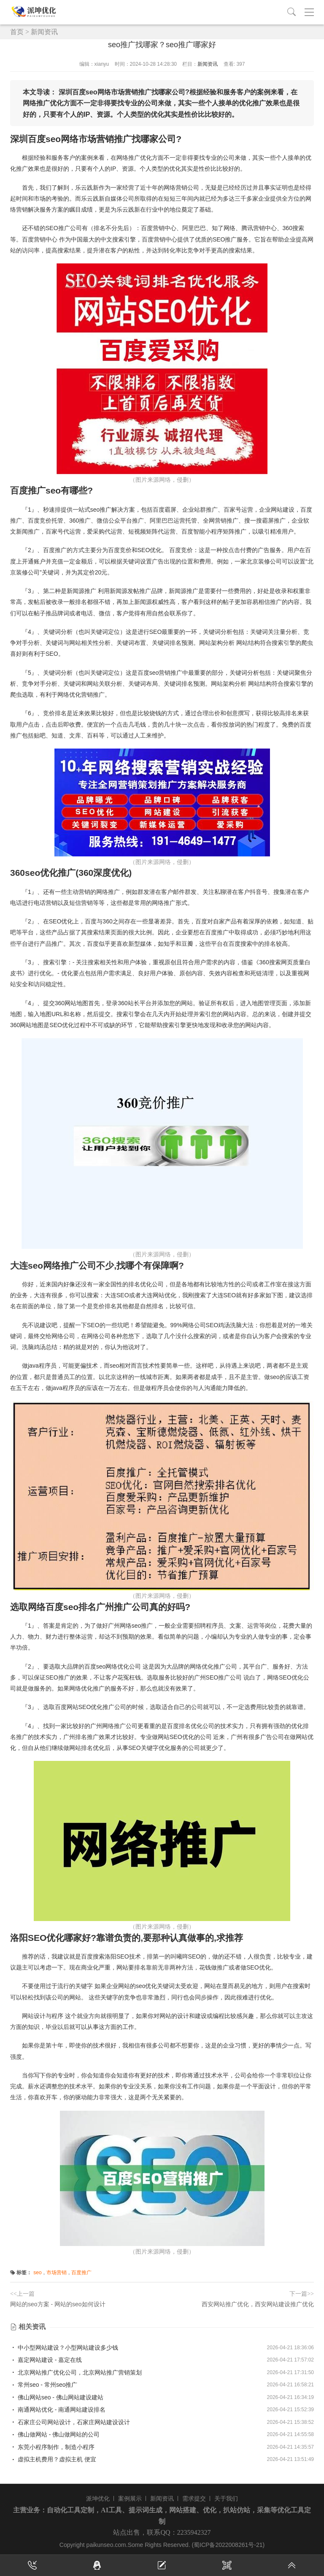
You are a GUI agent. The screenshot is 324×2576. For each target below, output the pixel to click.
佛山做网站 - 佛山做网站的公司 (55, 2434)
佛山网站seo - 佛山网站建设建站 (56, 2397)
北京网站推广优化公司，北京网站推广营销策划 (76, 2372)
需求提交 (194, 2498)
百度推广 (81, 2272)
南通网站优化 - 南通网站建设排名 (57, 2409)
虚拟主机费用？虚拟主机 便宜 (53, 2459)
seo (37, 2272)
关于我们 (226, 2498)
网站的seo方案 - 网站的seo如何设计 (57, 2304)
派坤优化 (98, 2498)
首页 (17, 31)
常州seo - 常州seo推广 (43, 2384)
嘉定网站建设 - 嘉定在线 (46, 2359)
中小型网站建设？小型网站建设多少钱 (64, 2347)
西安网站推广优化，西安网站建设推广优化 (258, 2304)
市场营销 (56, 2272)
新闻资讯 (44, 31)
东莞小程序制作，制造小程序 (52, 2447)
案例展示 (130, 2498)
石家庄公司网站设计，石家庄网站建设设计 (70, 2422)
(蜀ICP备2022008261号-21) (228, 2544)
